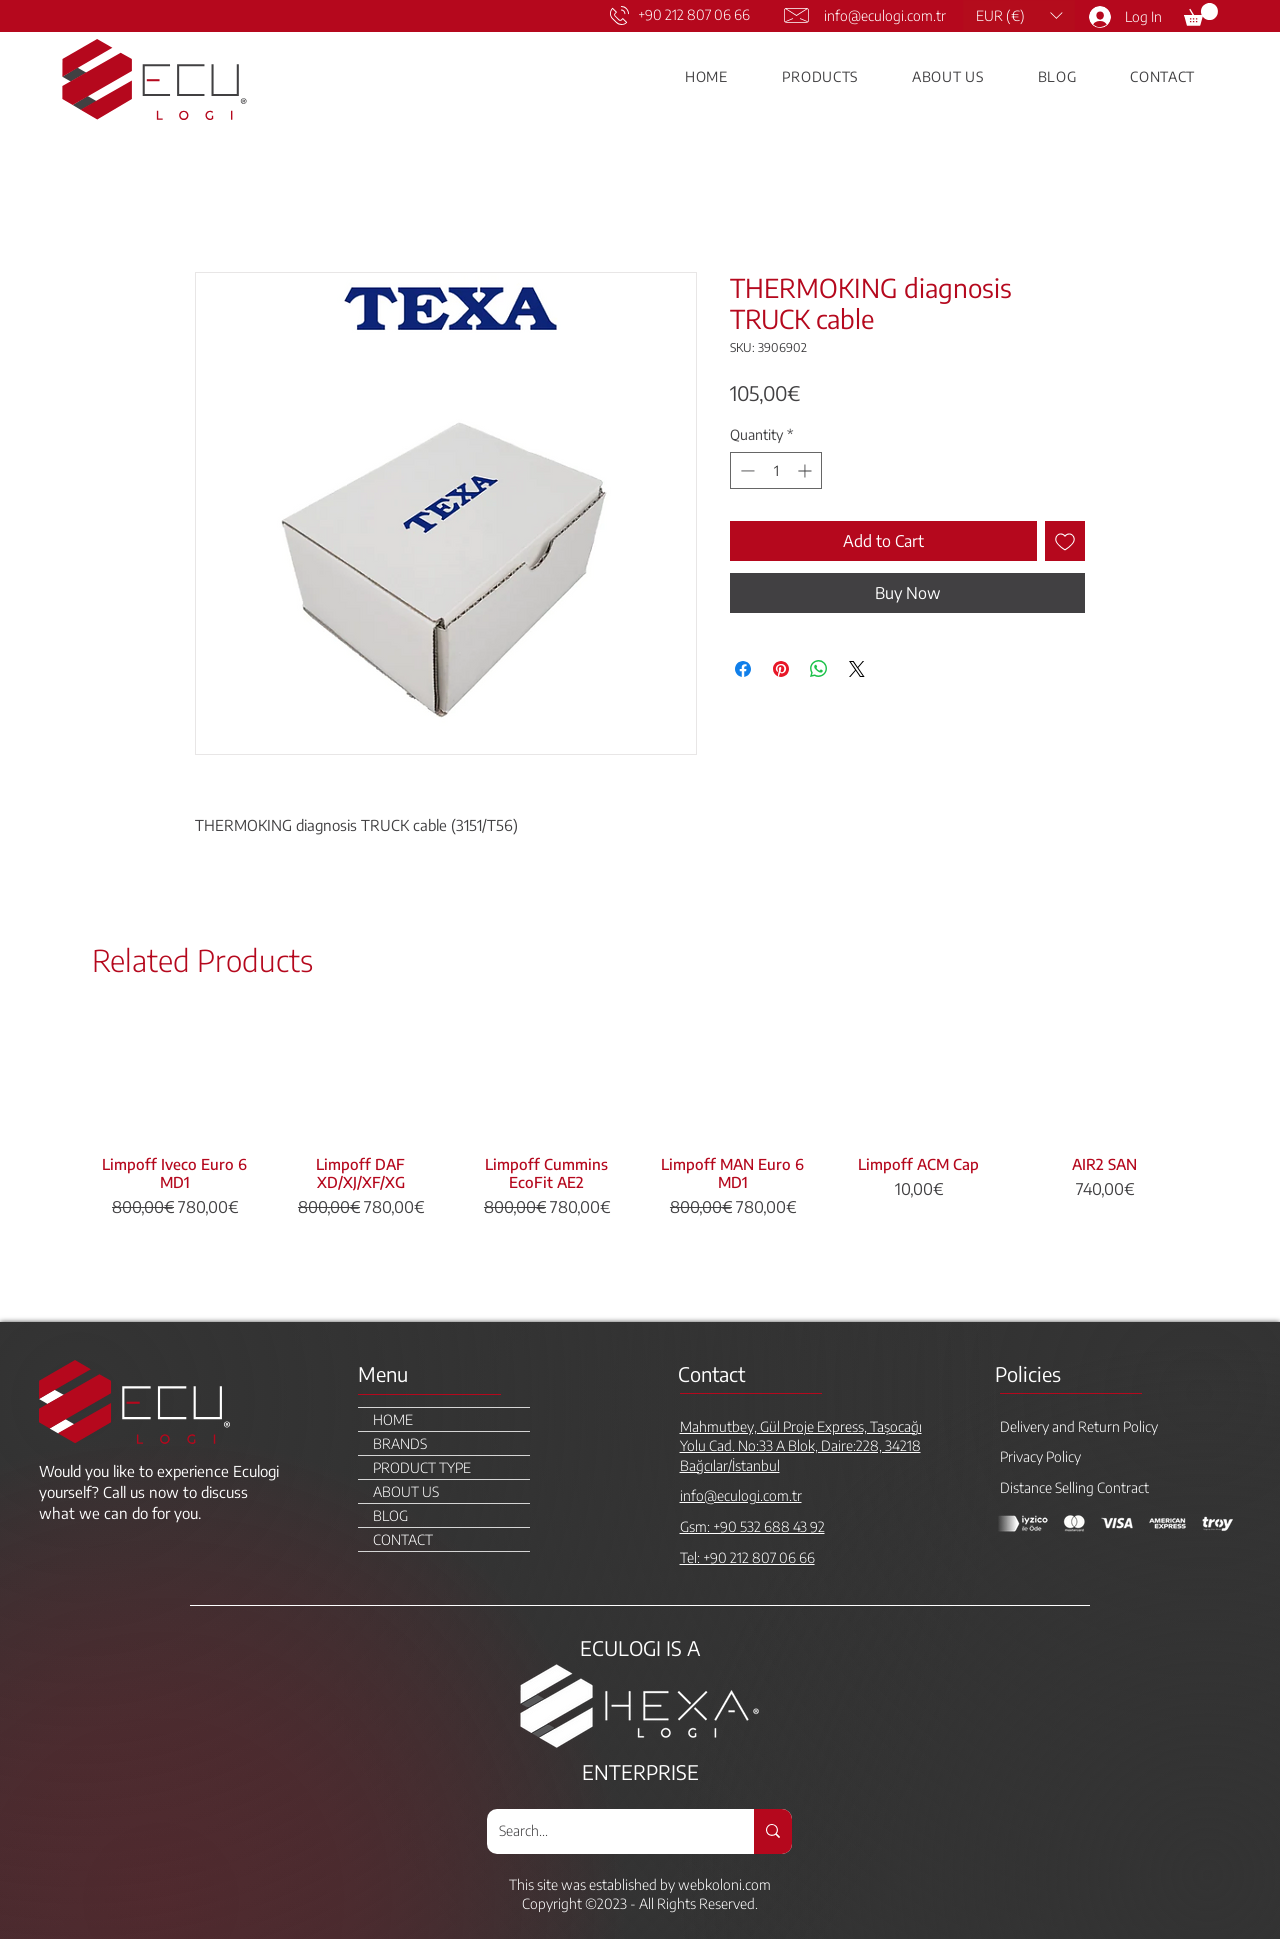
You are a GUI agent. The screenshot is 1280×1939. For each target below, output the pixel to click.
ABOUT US (406, 1491)
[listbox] (1019, 15)
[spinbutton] (776, 470)
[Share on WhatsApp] (819, 669)
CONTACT (403, 1539)
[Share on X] (857, 669)
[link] (1201, 14)
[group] (640, 1160)
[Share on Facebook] (743, 669)
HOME (393, 1419)
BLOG (390, 1515)
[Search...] (605, 1831)
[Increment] (806, 470)
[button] (1019, 15)
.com (756, 1884)
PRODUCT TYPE (422, 1467)
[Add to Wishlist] (1065, 541)
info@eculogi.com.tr (885, 15)
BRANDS (400, 1443)
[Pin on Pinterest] (781, 669)
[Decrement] (745, 470)
